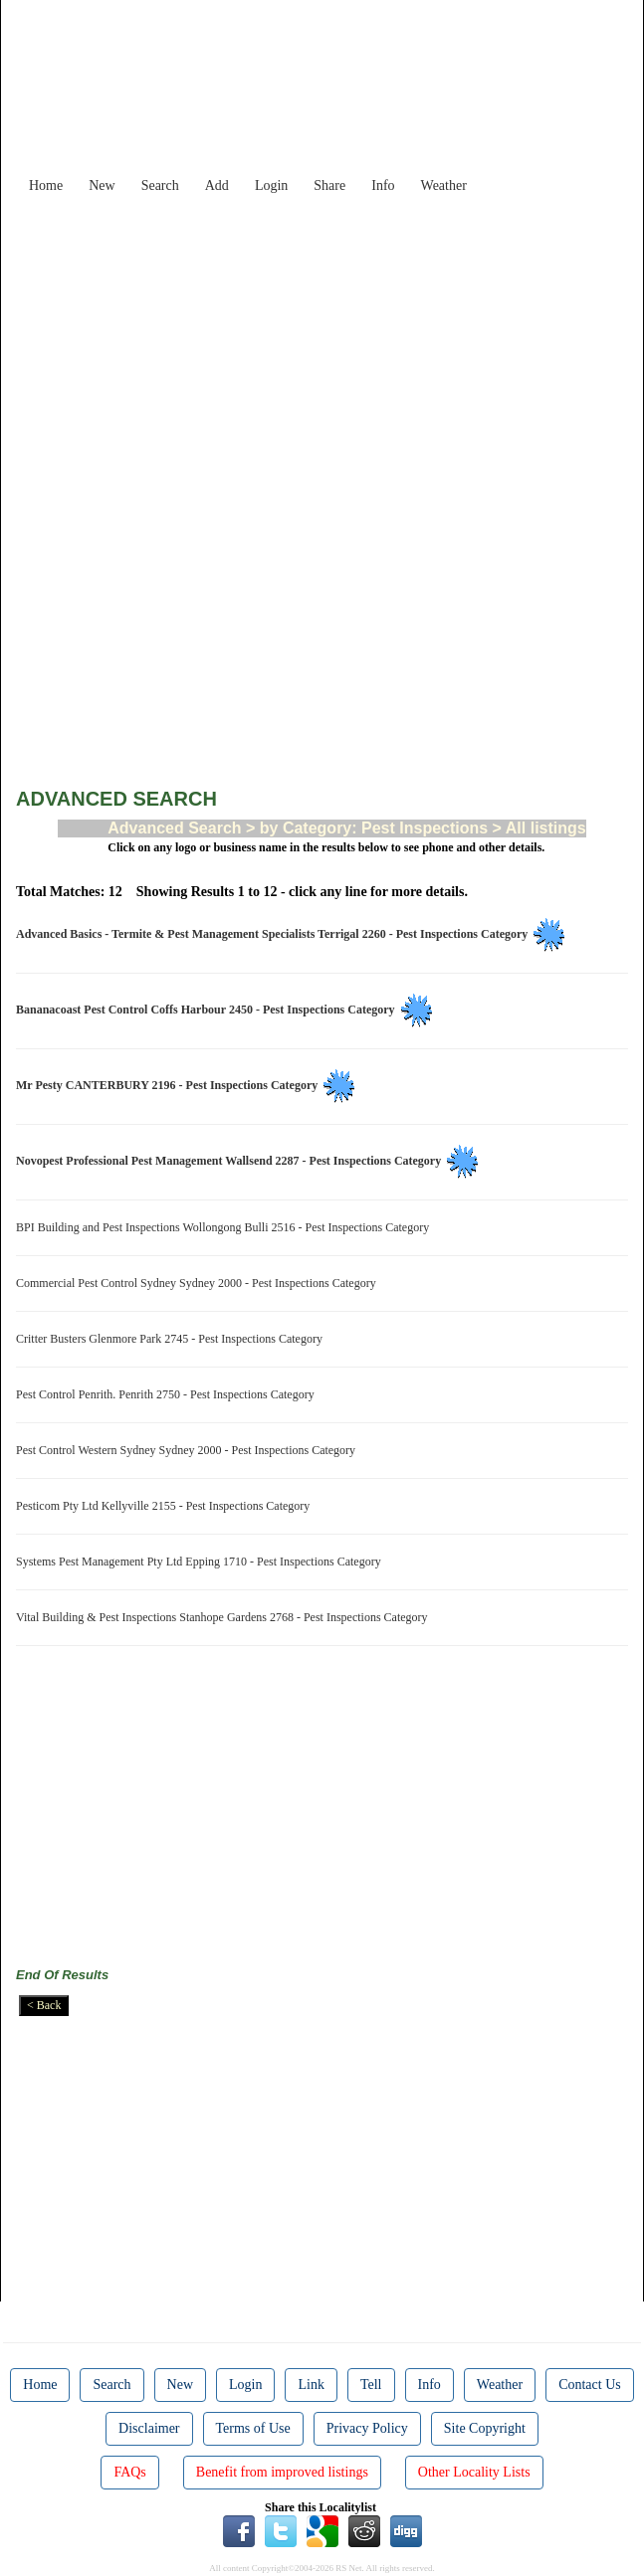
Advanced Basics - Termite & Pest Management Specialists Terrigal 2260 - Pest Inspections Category (275, 934)
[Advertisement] (337, 342)
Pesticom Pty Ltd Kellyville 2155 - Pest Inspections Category (166, 1506)
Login (271, 185)
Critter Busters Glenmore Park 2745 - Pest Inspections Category (172, 1339)
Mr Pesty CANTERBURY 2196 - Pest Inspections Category (169, 1085)
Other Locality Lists (474, 2472)
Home (46, 185)
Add (217, 185)
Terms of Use (253, 2428)
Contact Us (589, 2384)
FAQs (129, 2472)
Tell (371, 2384)
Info (382, 185)
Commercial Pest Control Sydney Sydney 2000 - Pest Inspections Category (199, 1283)
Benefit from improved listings (282, 2472)
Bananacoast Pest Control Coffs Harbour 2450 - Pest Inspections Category (208, 1009)
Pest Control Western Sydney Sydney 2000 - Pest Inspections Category (188, 1450)
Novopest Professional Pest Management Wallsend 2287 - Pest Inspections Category (231, 1161)
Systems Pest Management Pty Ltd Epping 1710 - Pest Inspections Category (201, 1561)
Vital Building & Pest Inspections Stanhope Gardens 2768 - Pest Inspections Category (225, 1617)
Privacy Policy (367, 2428)
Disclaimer (148, 2428)
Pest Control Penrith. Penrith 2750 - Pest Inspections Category (168, 1394)
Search (160, 185)
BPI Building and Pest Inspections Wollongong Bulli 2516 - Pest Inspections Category (225, 1227)
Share (329, 185)
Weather (444, 185)
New (101, 185)
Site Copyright (485, 2428)
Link (310, 2384)
